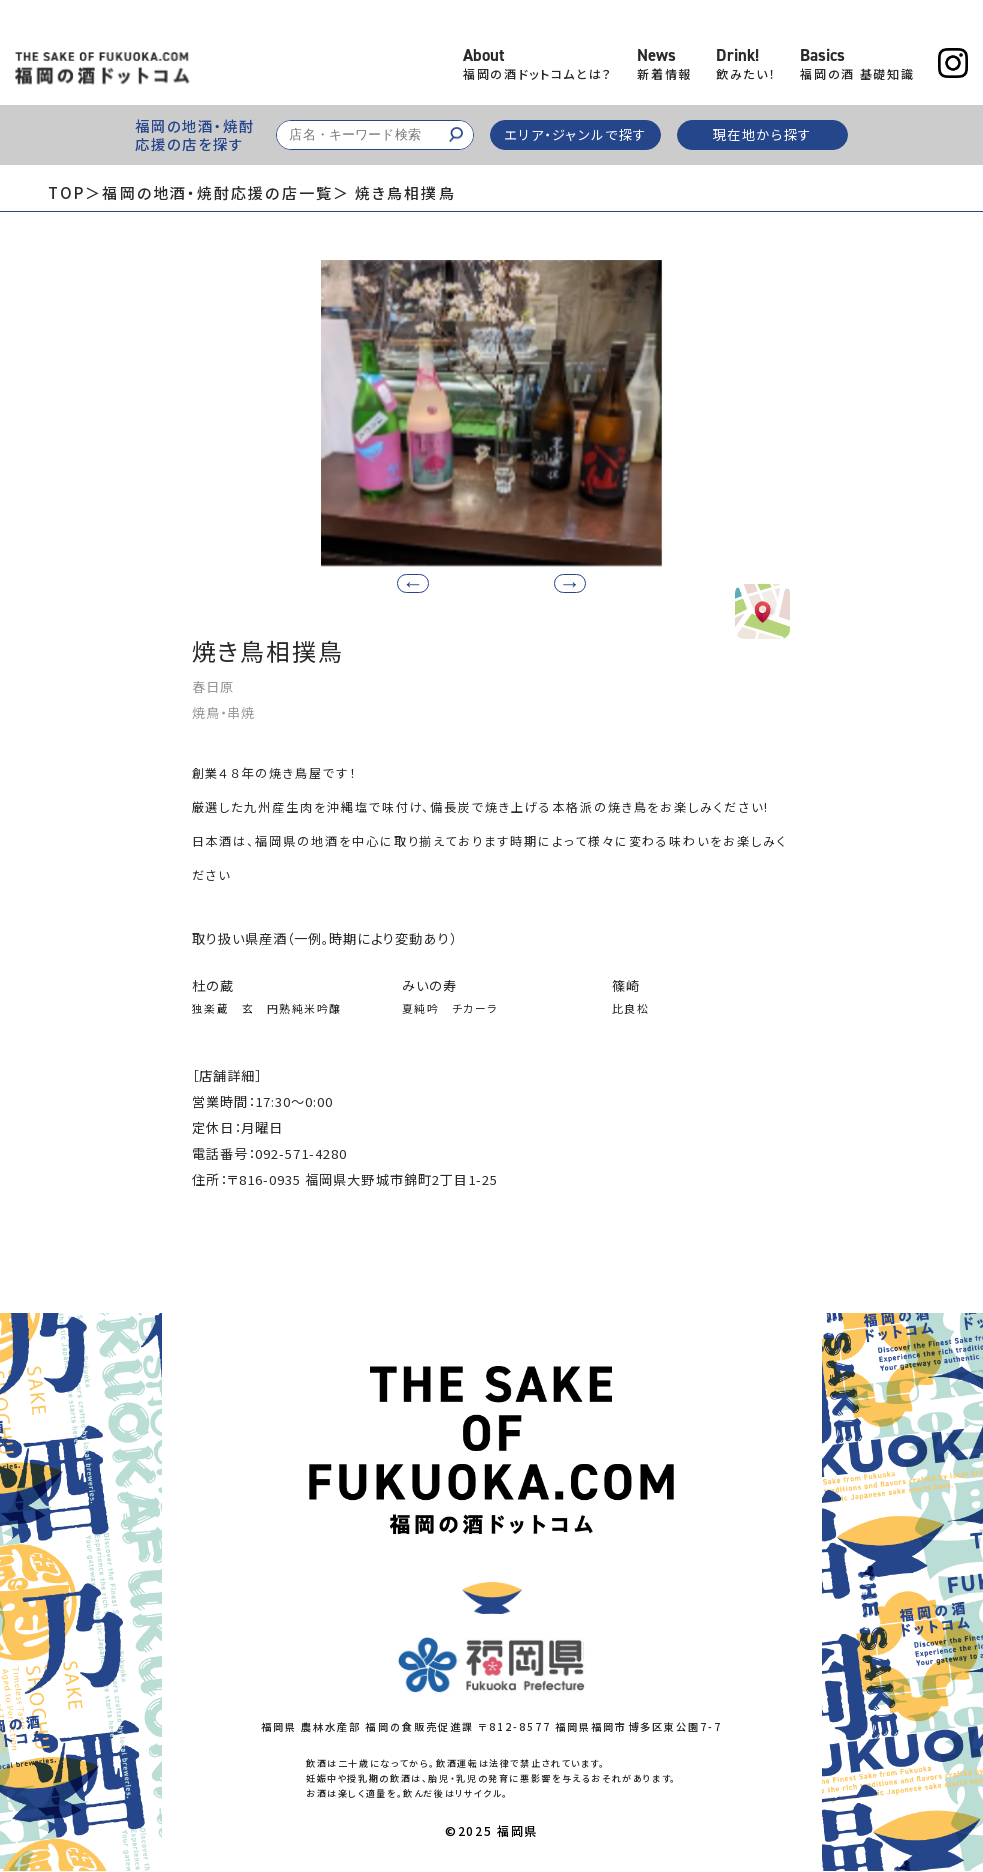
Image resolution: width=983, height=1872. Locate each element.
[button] (562, 582)
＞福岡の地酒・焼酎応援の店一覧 (209, 192)
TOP (66, 192)
